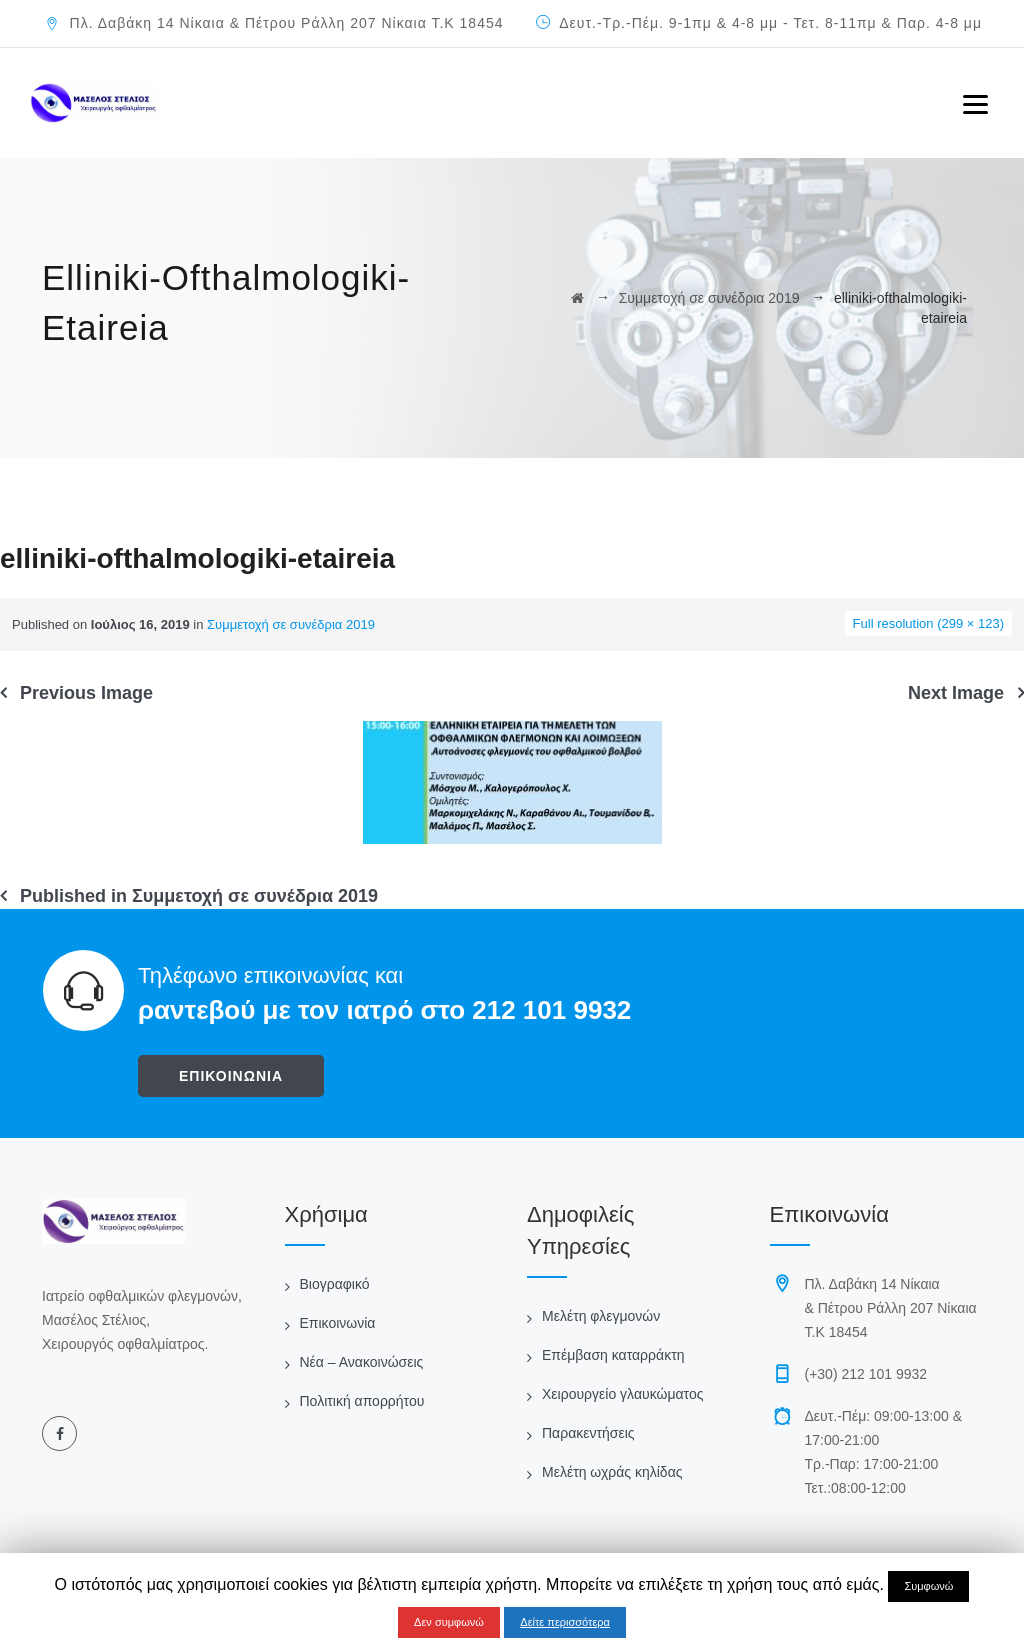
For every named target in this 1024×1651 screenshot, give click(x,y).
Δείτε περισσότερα (565, 1622)
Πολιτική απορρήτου (362, 1401)
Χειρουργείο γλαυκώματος (622, 1394)
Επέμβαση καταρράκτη (613, 1355)
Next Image (956, 693)
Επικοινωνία (338, 1323)
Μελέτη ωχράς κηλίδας (612, 1472)
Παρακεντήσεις (588, 1433)
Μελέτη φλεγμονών (601, 1316)
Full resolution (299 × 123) (928, 623)
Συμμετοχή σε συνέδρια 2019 (291, 624)
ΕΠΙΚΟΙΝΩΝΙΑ (231, 1076)
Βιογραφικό (335, 1284)
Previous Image (86, 693)
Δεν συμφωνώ (449, 1622)
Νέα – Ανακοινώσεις (362, 1362)
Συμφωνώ (928, 1586)
